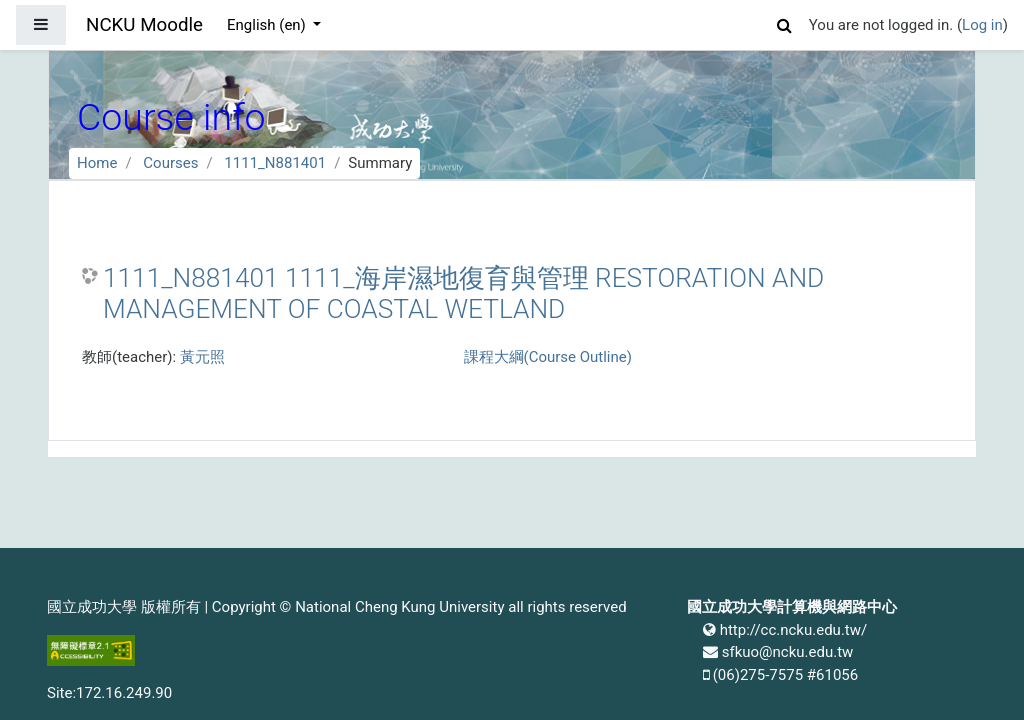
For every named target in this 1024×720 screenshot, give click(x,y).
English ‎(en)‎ (268, 25)
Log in (982, 25)
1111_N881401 (275, 163)
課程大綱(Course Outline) (548, 357)
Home (97, 163)
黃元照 (202, 357)
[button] (785, 22)
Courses (170, 163)
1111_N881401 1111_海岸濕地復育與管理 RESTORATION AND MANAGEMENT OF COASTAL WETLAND (463, 294)
